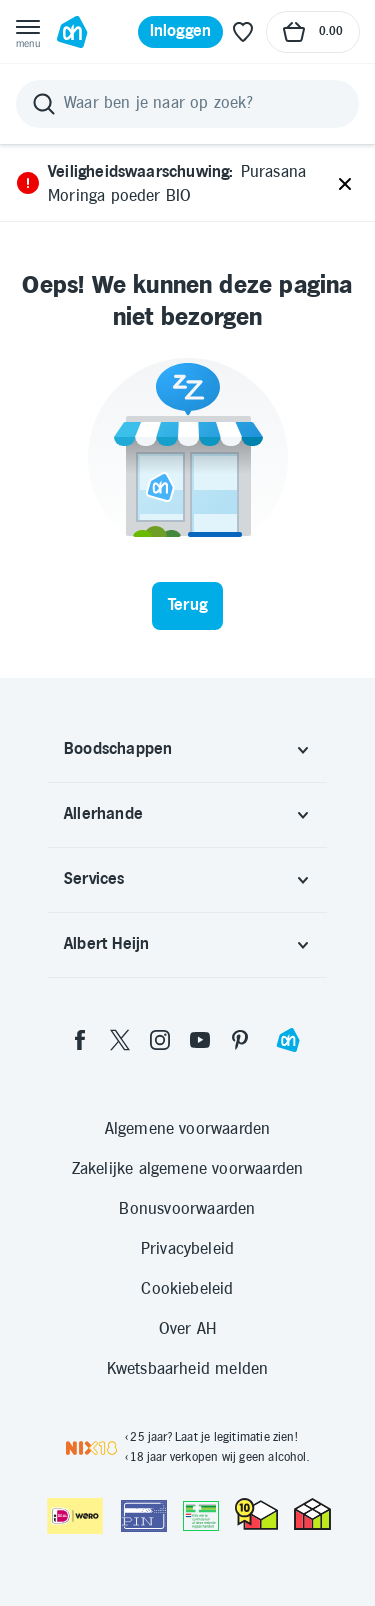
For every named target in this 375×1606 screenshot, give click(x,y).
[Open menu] (28, 32)
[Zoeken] (187, 104)
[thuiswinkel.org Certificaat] (256, 1514)
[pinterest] (240, 1040)
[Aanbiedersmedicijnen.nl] (201, 1516)
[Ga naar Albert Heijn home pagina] (72, 32)
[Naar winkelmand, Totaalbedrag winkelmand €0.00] (313, 32)
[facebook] (80, 1040)
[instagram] (160, 1040)
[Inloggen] (181, 32)
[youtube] (200, 1040)
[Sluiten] (345, 185)
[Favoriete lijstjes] (243, 32)
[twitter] (120, 1040)
